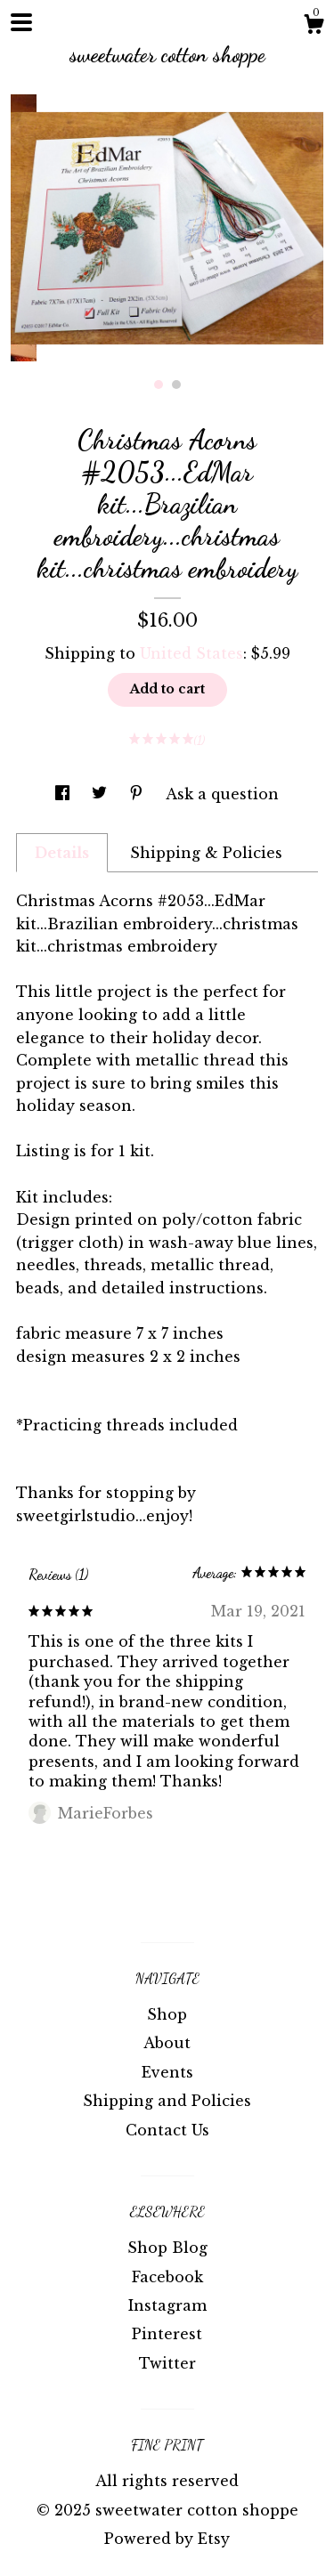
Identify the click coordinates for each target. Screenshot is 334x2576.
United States (191, 653)
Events (167, 2072)
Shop (167, 2014)
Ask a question (222, 794)
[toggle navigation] (21, 22)
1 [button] (158, 384)
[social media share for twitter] (101, 794)
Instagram (167, 2305)
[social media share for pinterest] (138, 794)
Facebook (167, 2277)
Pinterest (167, 2334)
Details (62, 853)
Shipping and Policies (167, 2101)
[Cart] (313, 26)
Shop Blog (167, 2247)
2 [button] (176, 384)
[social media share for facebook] (64, 794)
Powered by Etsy (167, 2539)
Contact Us (167, 2130)
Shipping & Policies (206, 853)
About (167, 2043)
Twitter (167, 2363)
